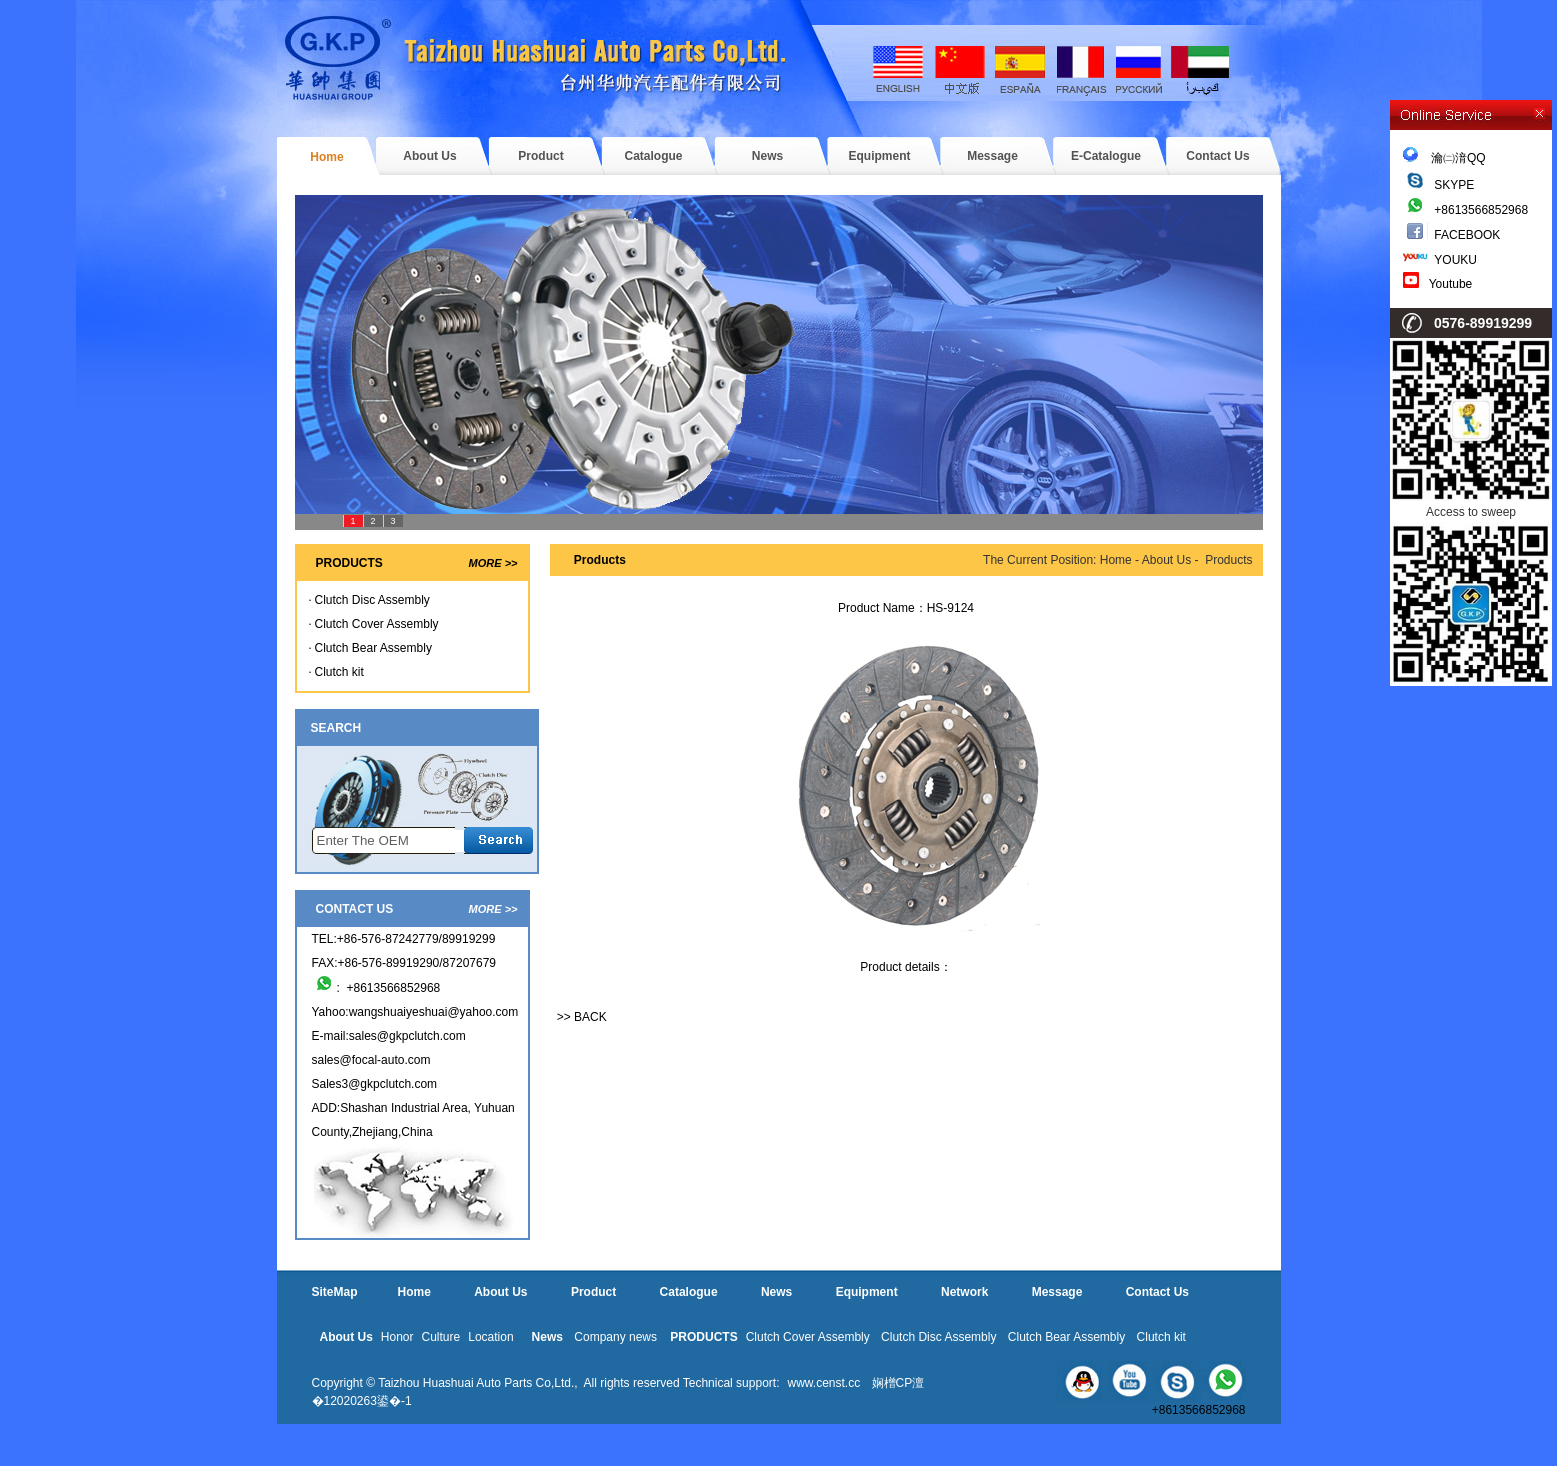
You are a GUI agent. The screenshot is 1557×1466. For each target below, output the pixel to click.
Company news (615, 1337)
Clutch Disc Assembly (372, 600)
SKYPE (1454, 185)
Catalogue (653, 156)
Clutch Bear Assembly (373, 648)
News (767, 156)
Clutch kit (339, 672)
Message (992, 156)
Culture (441, 1337)
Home (326, 157)
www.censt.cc (823, 1383)
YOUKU (1455, 260)
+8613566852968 (1481, 210)
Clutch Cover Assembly (377, 624)
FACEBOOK (1467, 235)
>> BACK (582, 1017)
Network (964, 1292)
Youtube (1451, 284)
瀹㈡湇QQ (1444, 158)
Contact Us (1217, 156)
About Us (429, 156)
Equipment (880, 156)
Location (490, 1337)
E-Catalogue (1106, 156)
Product (540, 156)
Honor (397, 1337)
